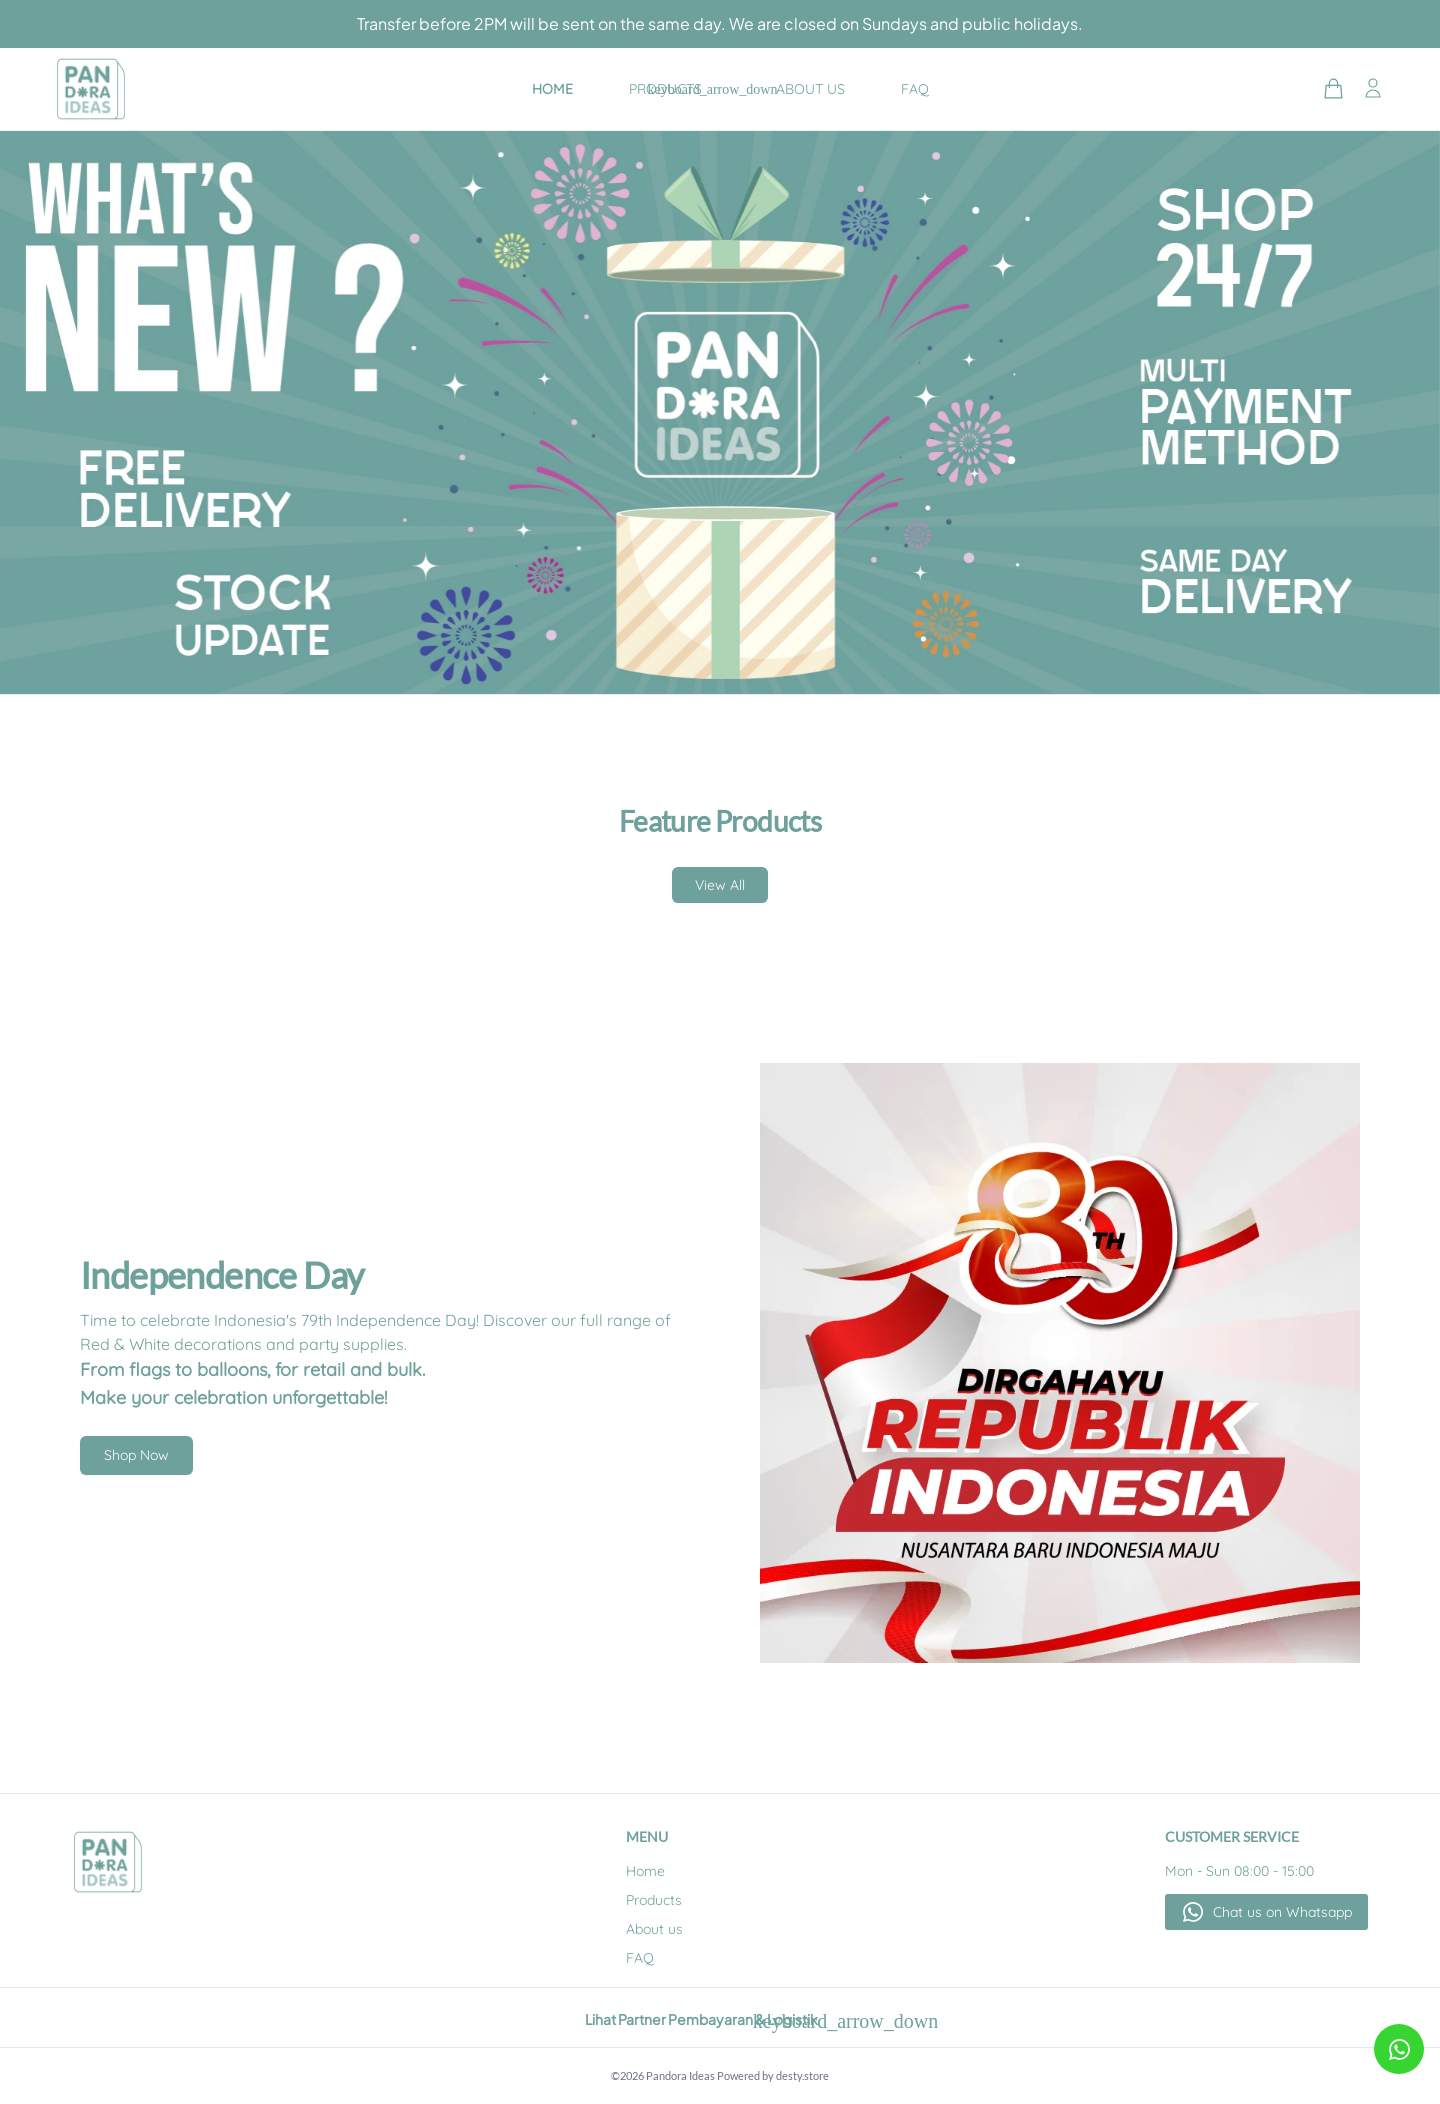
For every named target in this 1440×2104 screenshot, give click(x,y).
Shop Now (136, 1455)
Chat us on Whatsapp (1282, 1912)
